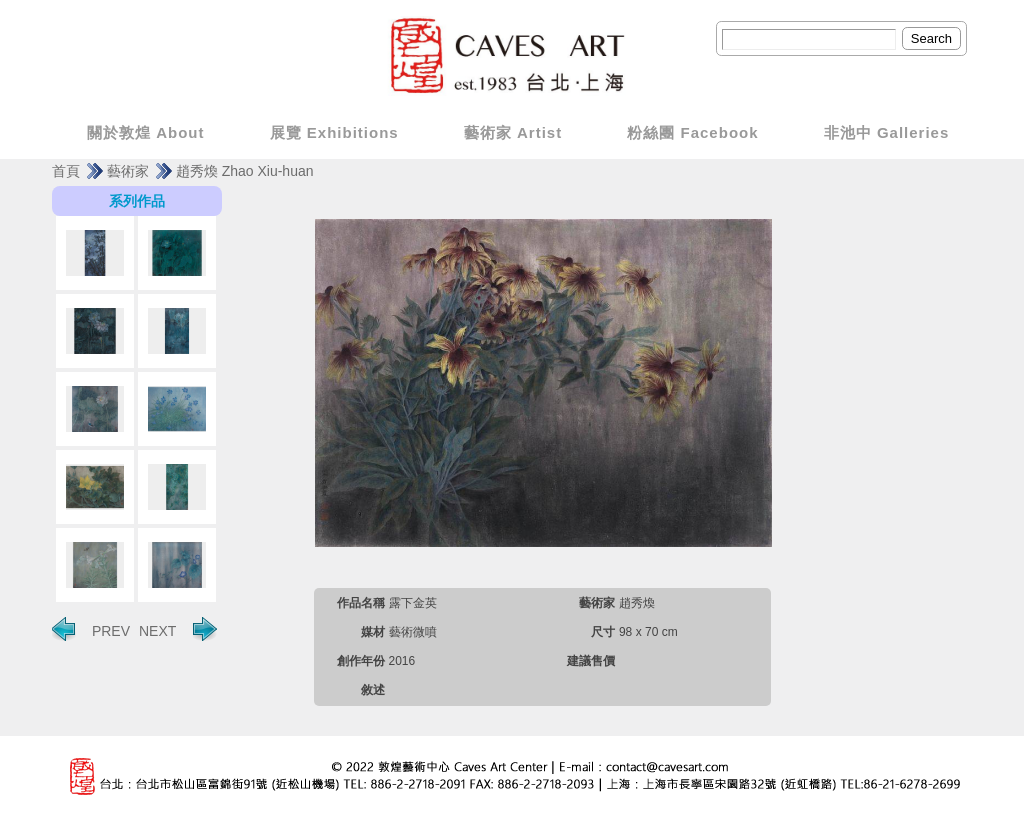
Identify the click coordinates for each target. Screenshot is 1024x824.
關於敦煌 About (145, 132)
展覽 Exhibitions (334, 132)
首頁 (66, 171)
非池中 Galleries (887, 132)
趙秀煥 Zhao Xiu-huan (245, 171)
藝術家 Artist (513, 132)
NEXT (178, 629)
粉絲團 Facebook (692, 132)
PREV (91, 629)
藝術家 (128, 171)
